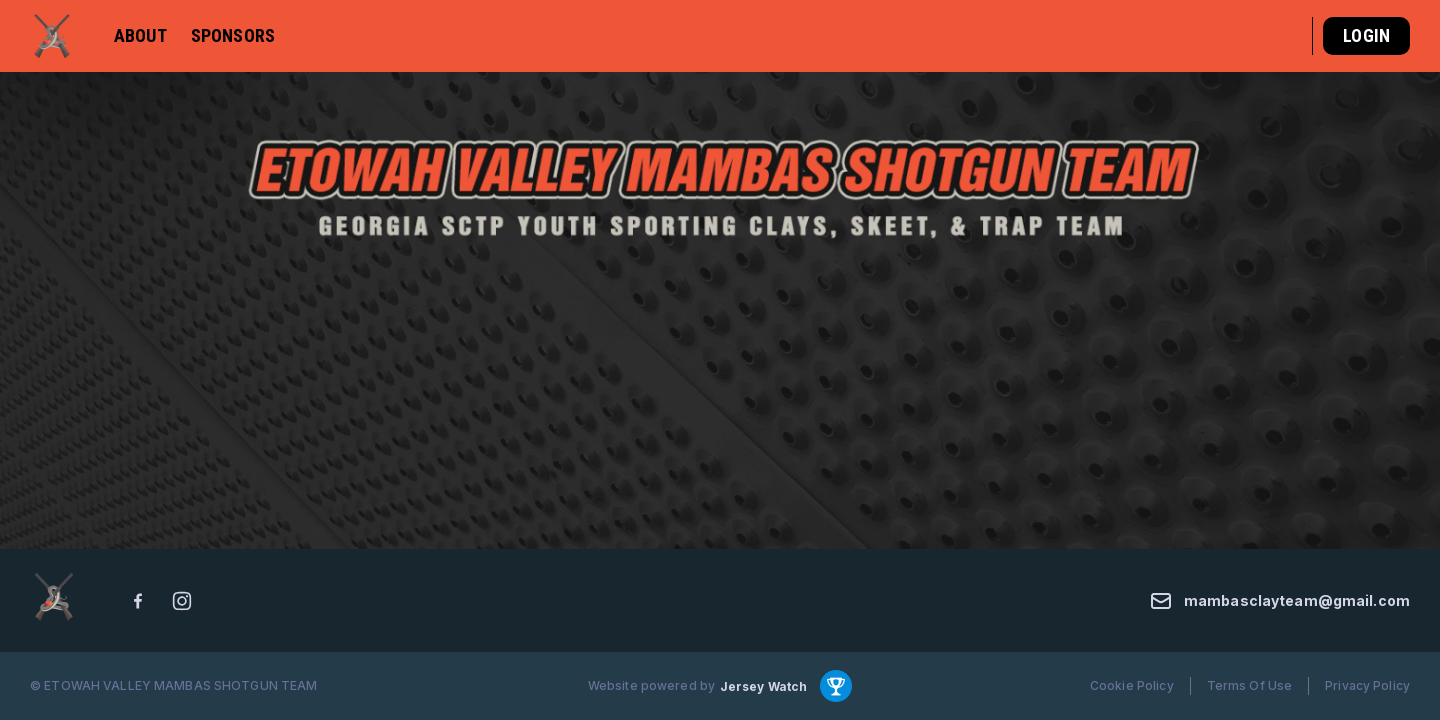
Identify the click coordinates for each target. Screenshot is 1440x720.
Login (1366, 35)
